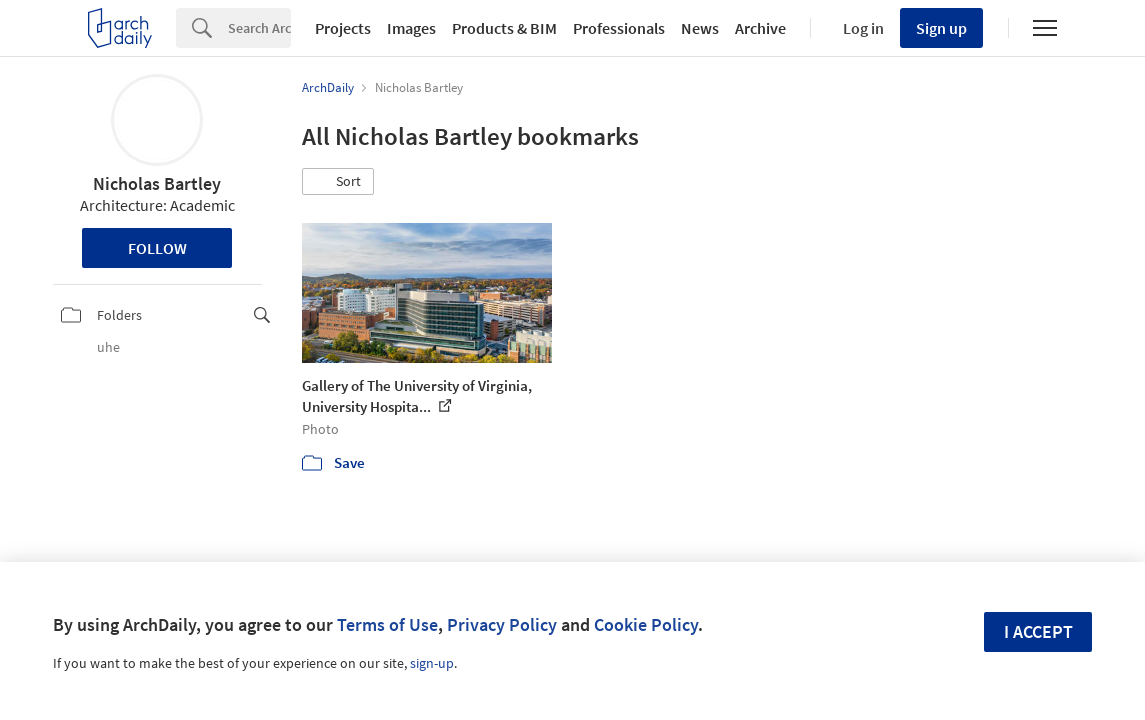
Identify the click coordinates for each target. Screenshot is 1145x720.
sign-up (432, 663)
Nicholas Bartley (157, 183)
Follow (157, 248)
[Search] (259, 28)
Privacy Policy (502, 624)
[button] (338, 182)
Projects (343, 28)
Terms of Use (387, 624)
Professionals (619, 28)
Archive (760, 28)
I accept (1038, 631)
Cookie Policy (646, 624)
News (700, 28)
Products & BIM (504, 28)
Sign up (941, 28)
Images (411, 28)
